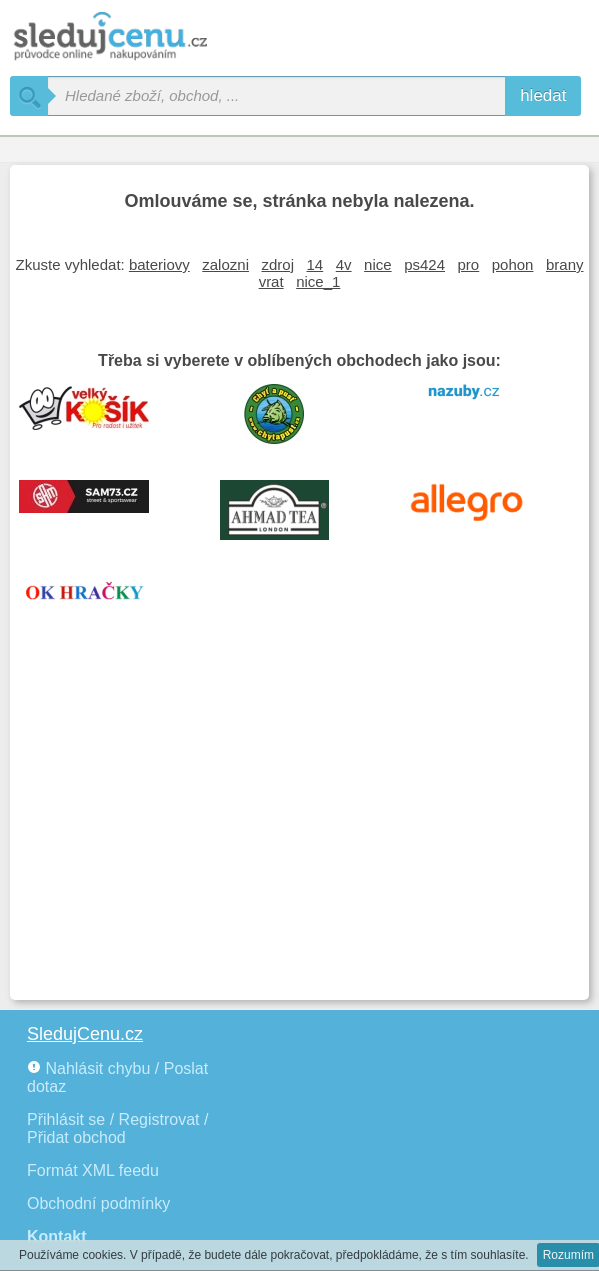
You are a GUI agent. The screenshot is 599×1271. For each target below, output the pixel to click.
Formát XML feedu (93, 1170)
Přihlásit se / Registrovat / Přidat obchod (117, 1128)
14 (315, 264)
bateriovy (159, 264)
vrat (271, 281)
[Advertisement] (299, 840)
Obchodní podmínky (98, 1203)
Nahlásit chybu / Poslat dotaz (117, 1077)
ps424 (424, 264)
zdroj (278, 264)
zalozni (225, 264)
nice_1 (318, 281)
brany (565, 264)
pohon (513, 264)
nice (378, 264)
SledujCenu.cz (85, 1034)
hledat (543, 95)
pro (469, 264)
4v (344, 264)
